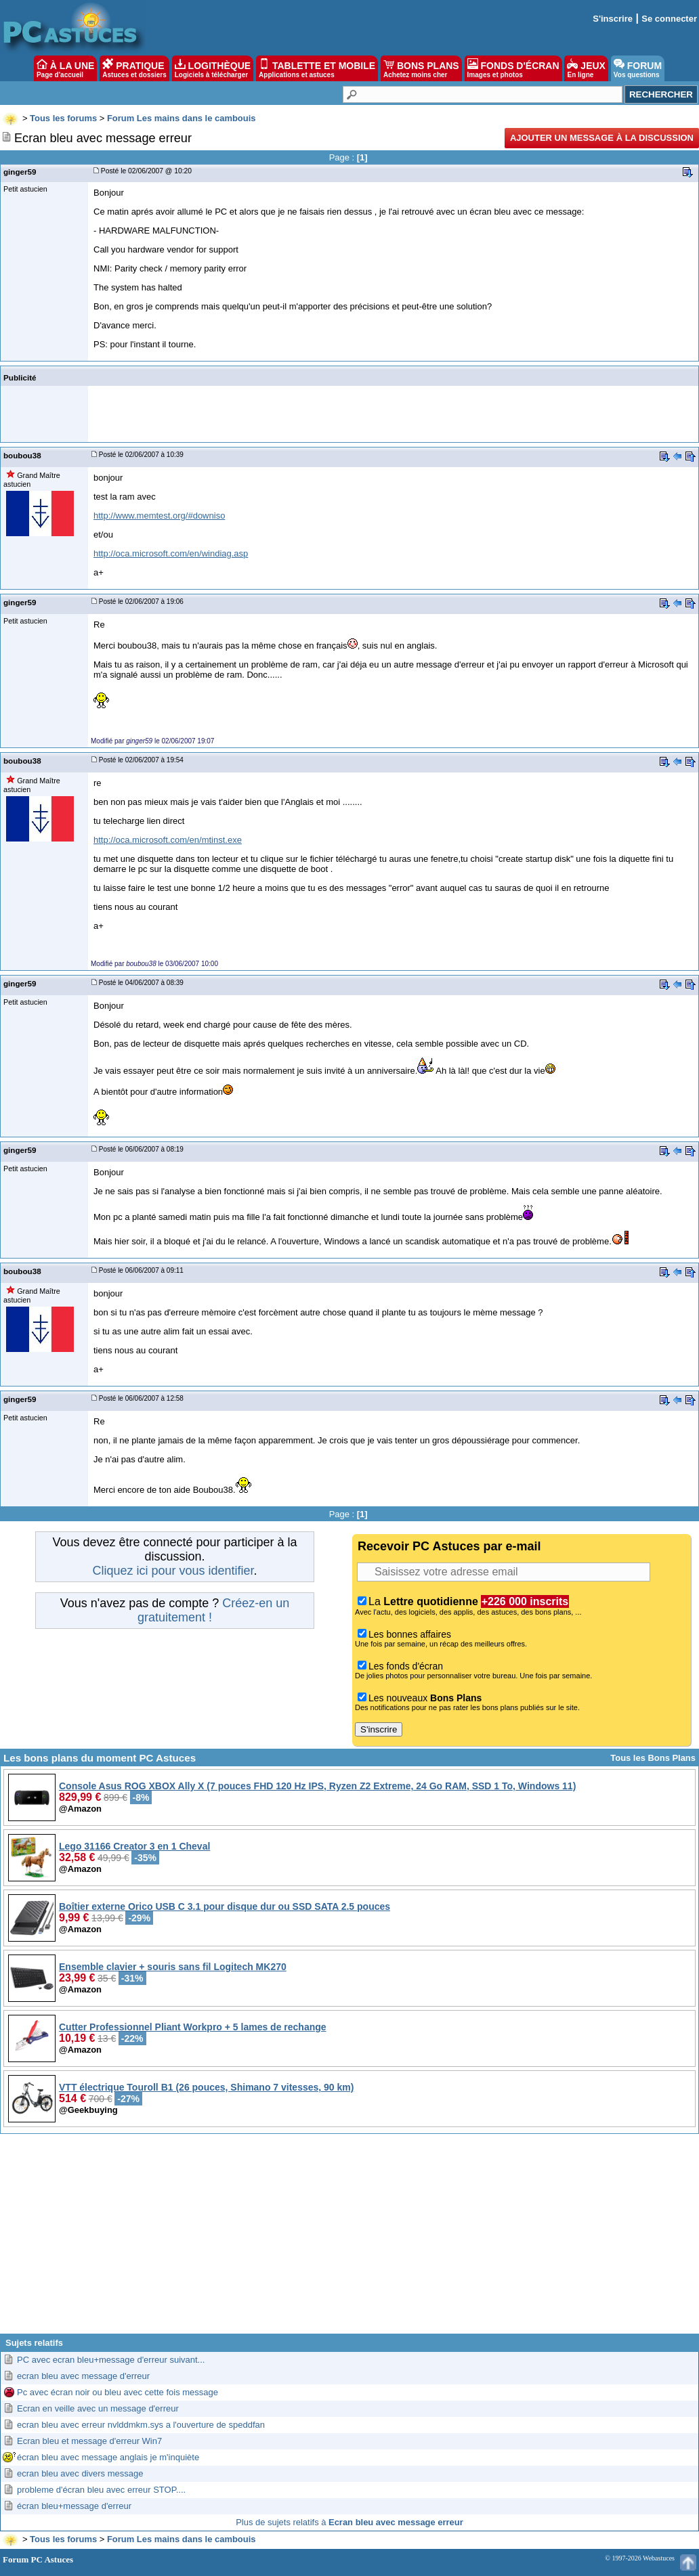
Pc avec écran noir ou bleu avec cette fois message (117, 2392)
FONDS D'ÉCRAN (513, 68)
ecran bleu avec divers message (80, 2473)
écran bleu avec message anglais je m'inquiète (108, 2457)
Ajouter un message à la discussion (602, 138)
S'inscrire (613, 19)
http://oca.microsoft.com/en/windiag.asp (170, 553)
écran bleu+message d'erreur (74, 2506)
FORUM (638, 68)
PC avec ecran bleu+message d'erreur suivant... (111, 2360)
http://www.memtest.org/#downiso (159, 515)
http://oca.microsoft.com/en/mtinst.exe (167, 840)
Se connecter (669, 19)
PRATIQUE (134, 68)
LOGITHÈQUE (213, 68)
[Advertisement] (349, 2239)
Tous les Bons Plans (653, 1758)
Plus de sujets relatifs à (349, 2522)
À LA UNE (65, 68)
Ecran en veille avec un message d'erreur (98, 2408)
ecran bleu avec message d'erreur (83, 2376)
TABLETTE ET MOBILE (317, 68)
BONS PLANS (421, 68)
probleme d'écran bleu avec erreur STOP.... (101, 2490)
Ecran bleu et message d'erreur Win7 (89, 2441)
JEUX (586, 68)
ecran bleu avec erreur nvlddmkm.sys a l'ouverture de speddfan (141, 2425)
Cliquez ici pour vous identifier (172, 1570)
